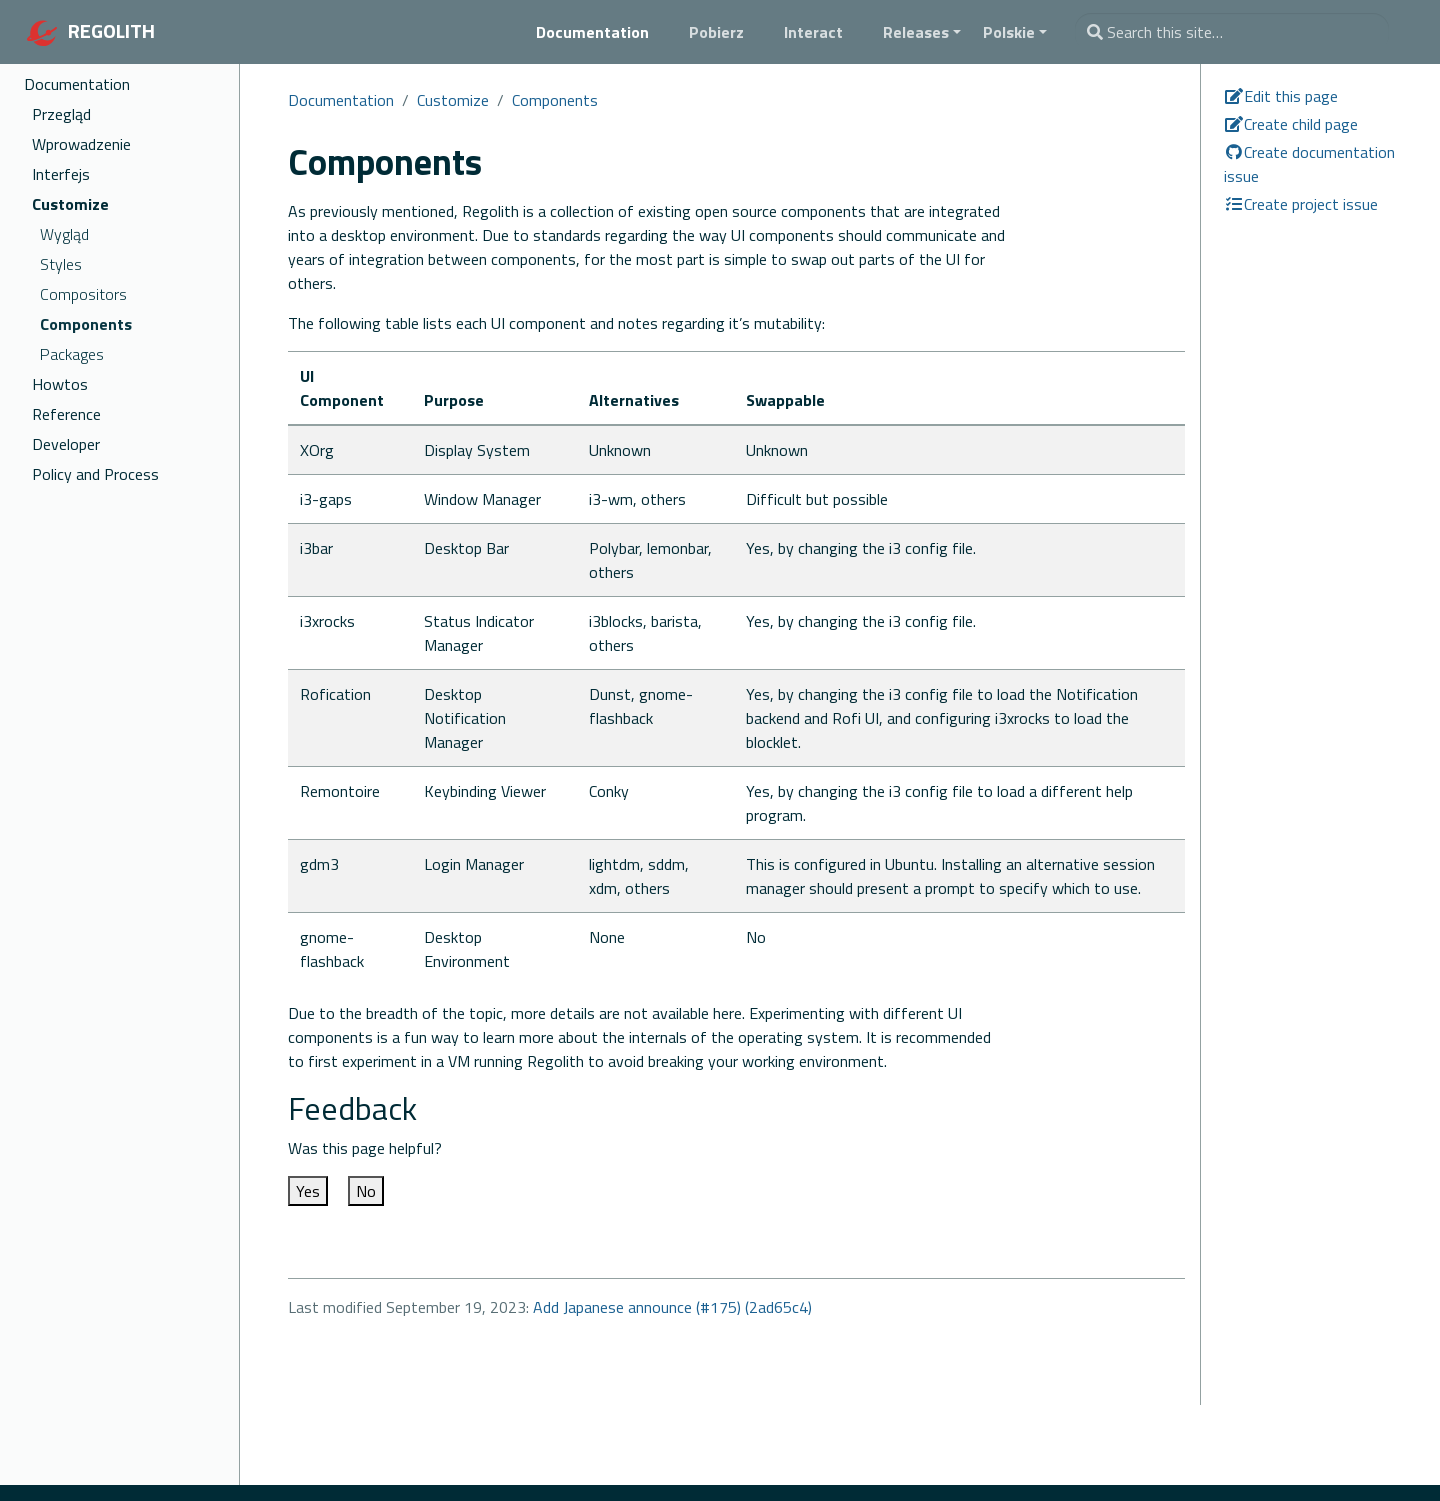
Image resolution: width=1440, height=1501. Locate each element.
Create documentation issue (1309, 164)
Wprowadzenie (81, 144)
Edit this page (1281, 96)
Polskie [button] (1009, 32)
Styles (61, 264)
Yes (308, 1191)
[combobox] (1232, 32)
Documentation (77, 84)
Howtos (60, 384)
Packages (72, 354)
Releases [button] (916, 32)
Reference (66, 414)
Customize (70, 204)
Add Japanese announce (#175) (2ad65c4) (672, 1307)
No (366, 1191)
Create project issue (1301, 204)
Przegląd (61, 114)
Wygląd (64, 234)
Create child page (1291, 124)
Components (86, 324)
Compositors (83, 294)
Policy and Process (95, 474)
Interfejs (61, 174)
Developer (66, 444)
